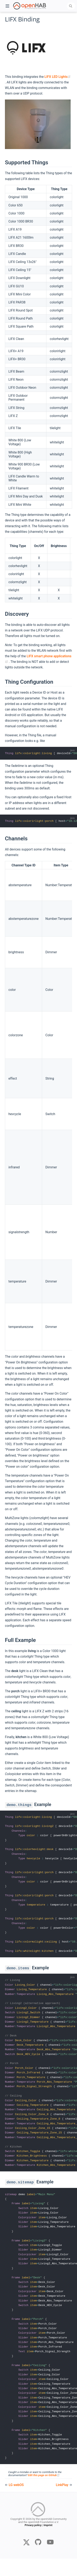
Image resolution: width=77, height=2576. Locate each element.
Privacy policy (33, 2546)
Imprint (48, 2546)
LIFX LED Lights (58, 77)
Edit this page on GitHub (44, 2492)
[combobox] (71, 5)
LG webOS (16, 2502)
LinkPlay (62, 2502)
